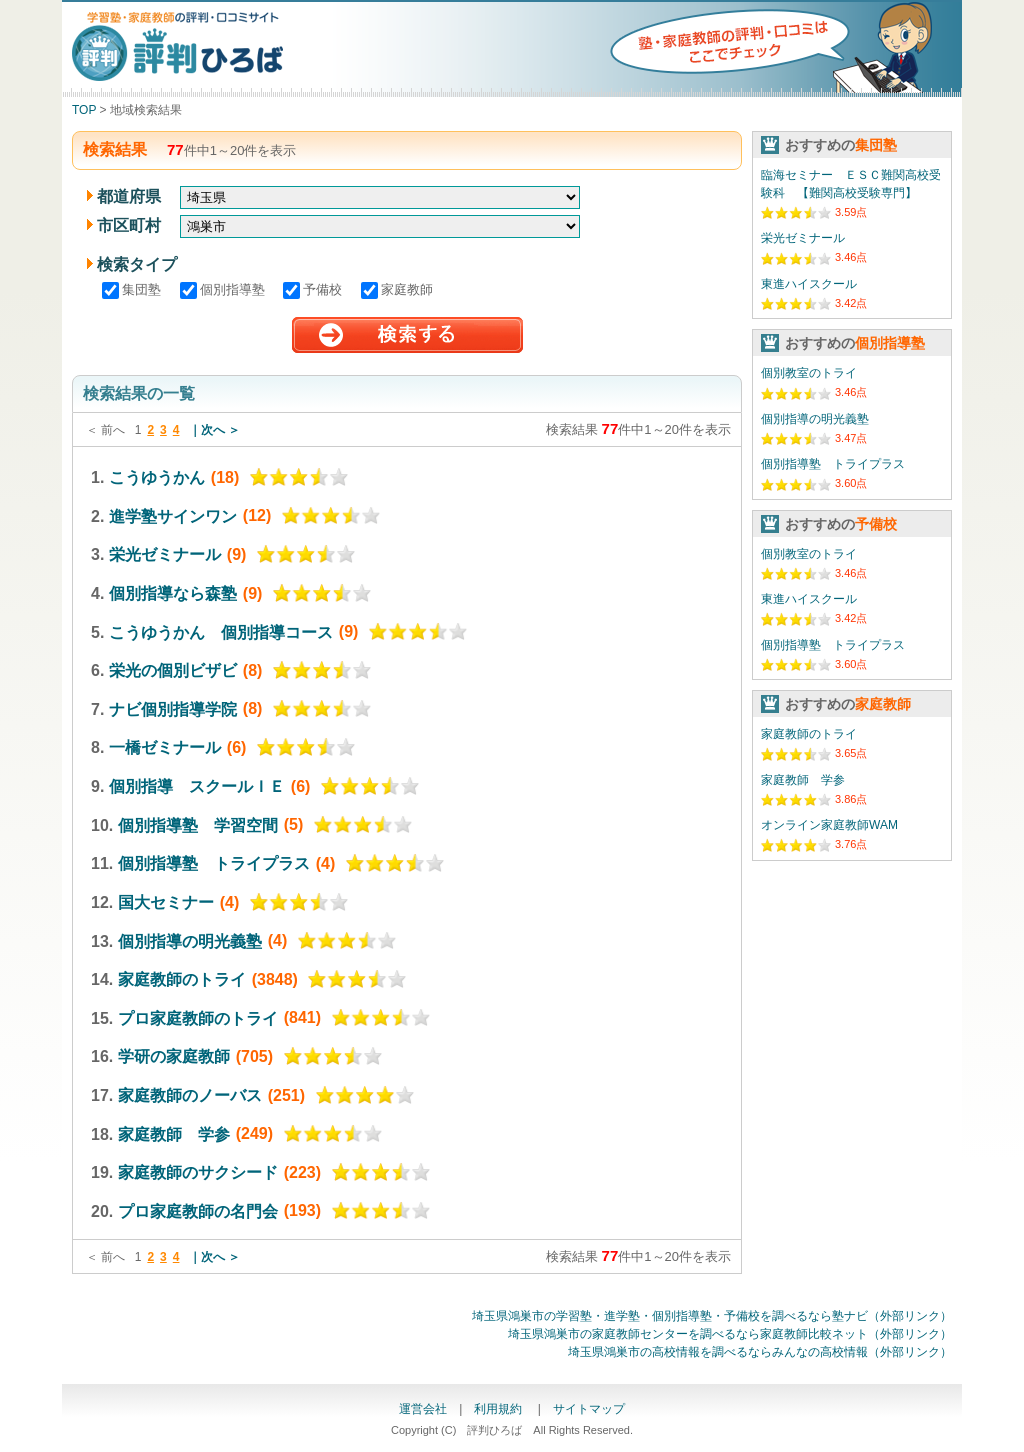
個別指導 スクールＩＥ (197, 786)
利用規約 (499, 1409)
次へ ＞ (220, 430)
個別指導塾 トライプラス (214, 863)
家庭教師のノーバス (190, 1095)
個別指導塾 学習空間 (198, 824)
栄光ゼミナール (165, 554)
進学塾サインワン (173, 515)
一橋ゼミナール (165, 747)
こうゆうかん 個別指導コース (221, 631)
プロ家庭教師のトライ (198, 1017)
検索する (407, 335)
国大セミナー (166, 902)
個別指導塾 (224, 289)
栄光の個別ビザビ (173, 670)
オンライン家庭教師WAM (829, 825)
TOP (84, 110)
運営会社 (423, 1409)
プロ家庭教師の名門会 (198, 1210)
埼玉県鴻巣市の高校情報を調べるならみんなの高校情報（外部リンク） (760, 1352)
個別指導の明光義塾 (190, 940)
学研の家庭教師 (174, 1056)
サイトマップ (589, 1409)
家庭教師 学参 (174, 1133)
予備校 (314, 289)
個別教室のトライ (809, 373)
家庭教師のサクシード (198, 1172)
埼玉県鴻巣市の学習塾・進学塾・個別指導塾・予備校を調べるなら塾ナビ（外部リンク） (712, 1316)
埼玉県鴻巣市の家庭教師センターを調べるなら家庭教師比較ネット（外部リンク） (730, 1334)
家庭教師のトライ (182, 979)
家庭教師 (397, 289)
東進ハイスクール (809, 284)
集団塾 (133, 289)
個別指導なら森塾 (173, 593)
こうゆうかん (157, 477)
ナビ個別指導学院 (173, 708)
